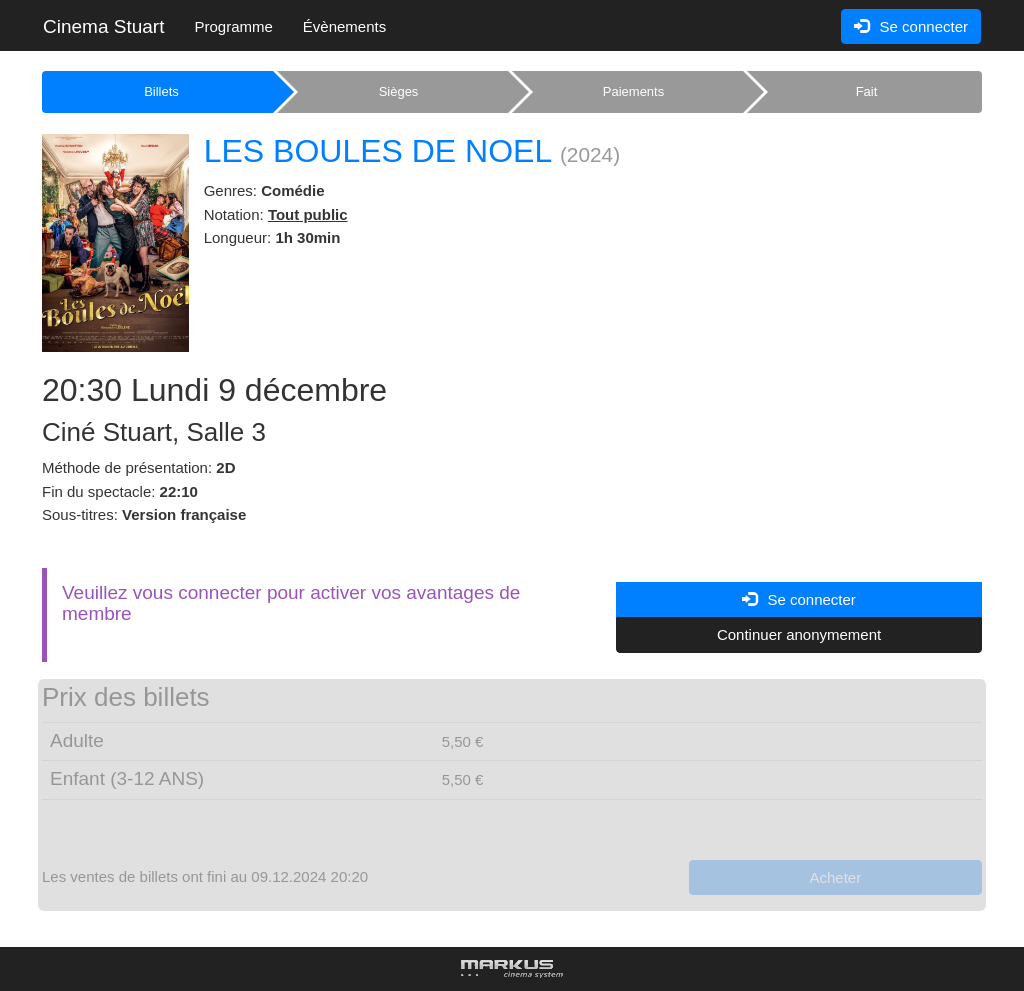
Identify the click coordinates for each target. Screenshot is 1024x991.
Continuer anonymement (799, 634)
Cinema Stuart (103, 26)
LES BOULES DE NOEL (377, 151)
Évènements (344, 26)
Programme (233, 26)
